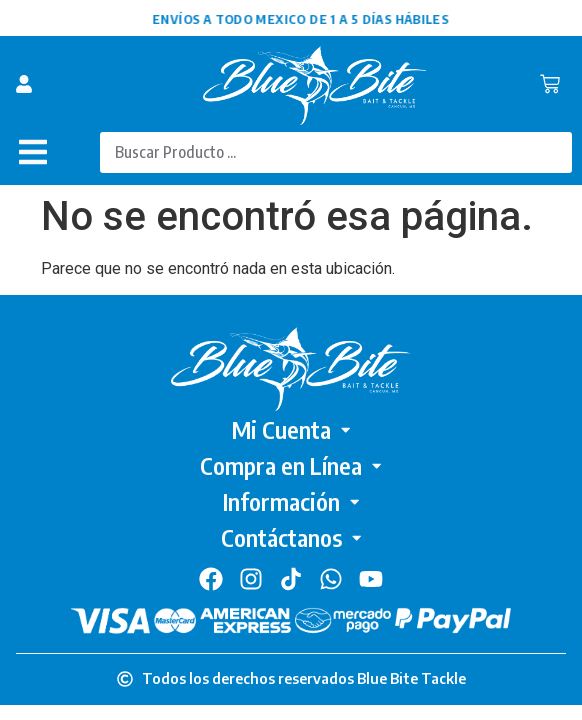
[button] (32, 152)
